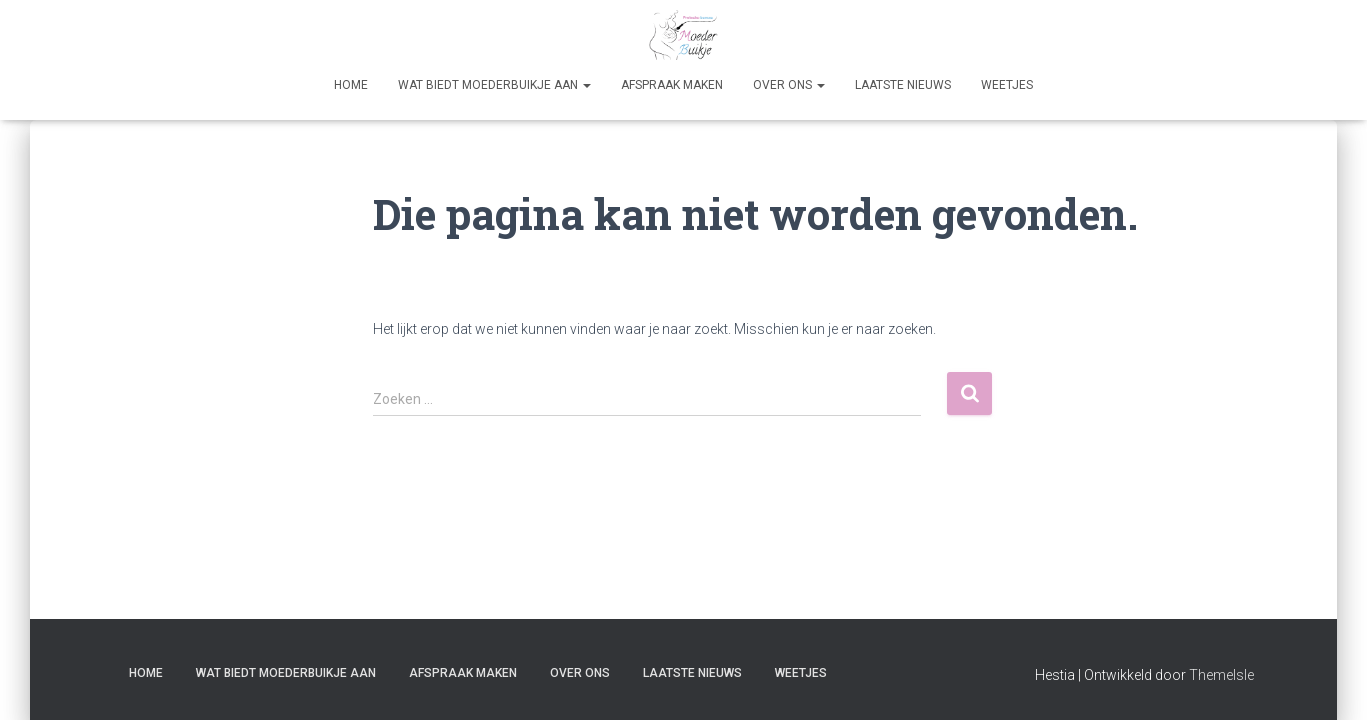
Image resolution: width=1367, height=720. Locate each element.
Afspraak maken (672, 85)
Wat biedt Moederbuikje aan (494, 85)
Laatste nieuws (903, 85)
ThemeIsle (1221, 675)
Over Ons (789, 85)
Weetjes (1007, 85)
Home (351, 85)
